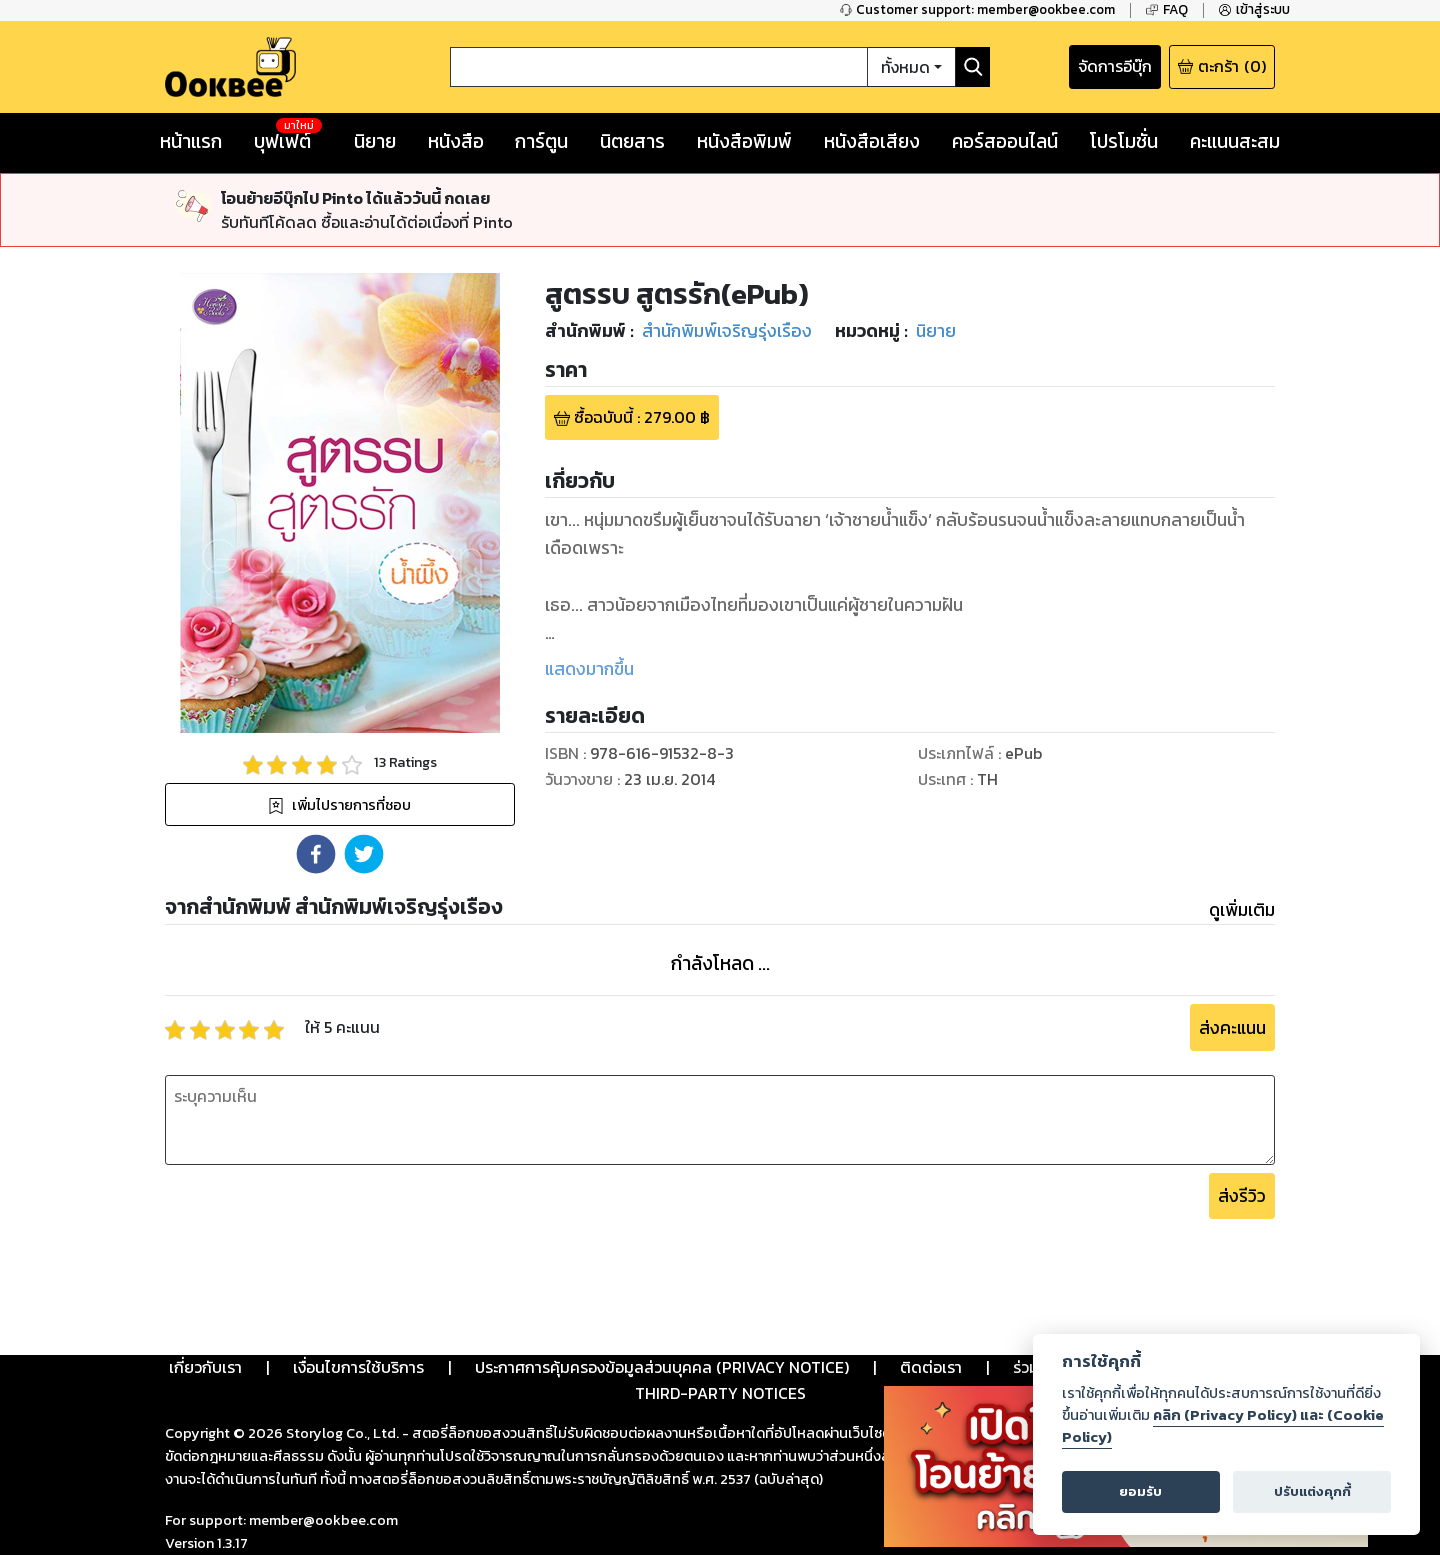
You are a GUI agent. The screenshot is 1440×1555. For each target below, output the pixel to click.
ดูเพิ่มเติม (1242, 910)
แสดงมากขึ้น (589, 669)
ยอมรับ (1140, 1491)
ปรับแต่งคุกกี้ (1312, 1491)
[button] (316, 854)
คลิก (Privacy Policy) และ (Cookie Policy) (1223, 1426)
